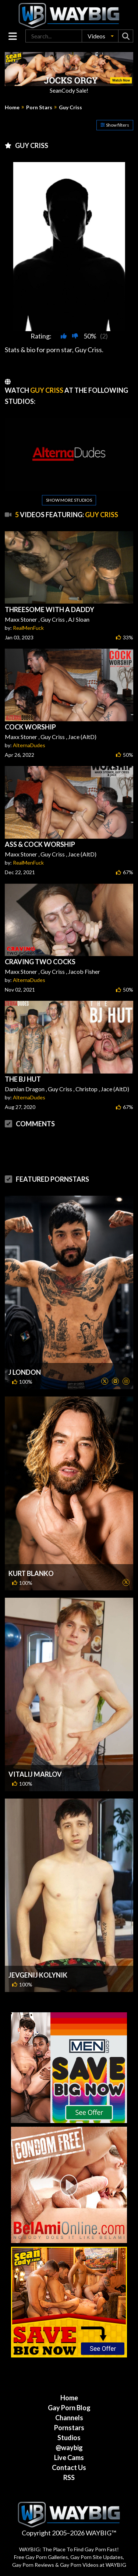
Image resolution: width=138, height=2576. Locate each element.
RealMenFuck (28, 628)
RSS (69, 2477)
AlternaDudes (29, 745)
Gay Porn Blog (69, 2408)
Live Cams (69, 2457)
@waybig (69, 2447)
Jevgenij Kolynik (37, 1975)
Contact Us (69, 2467)
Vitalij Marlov (35, 1774)
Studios (69, 2438)
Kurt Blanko (31, 1573)
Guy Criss (70, 107)
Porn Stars (39, 107)
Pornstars (69, 2428)
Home (12, 107)
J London (24, 1372)
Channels (69, 2418)
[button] (100, 36)
